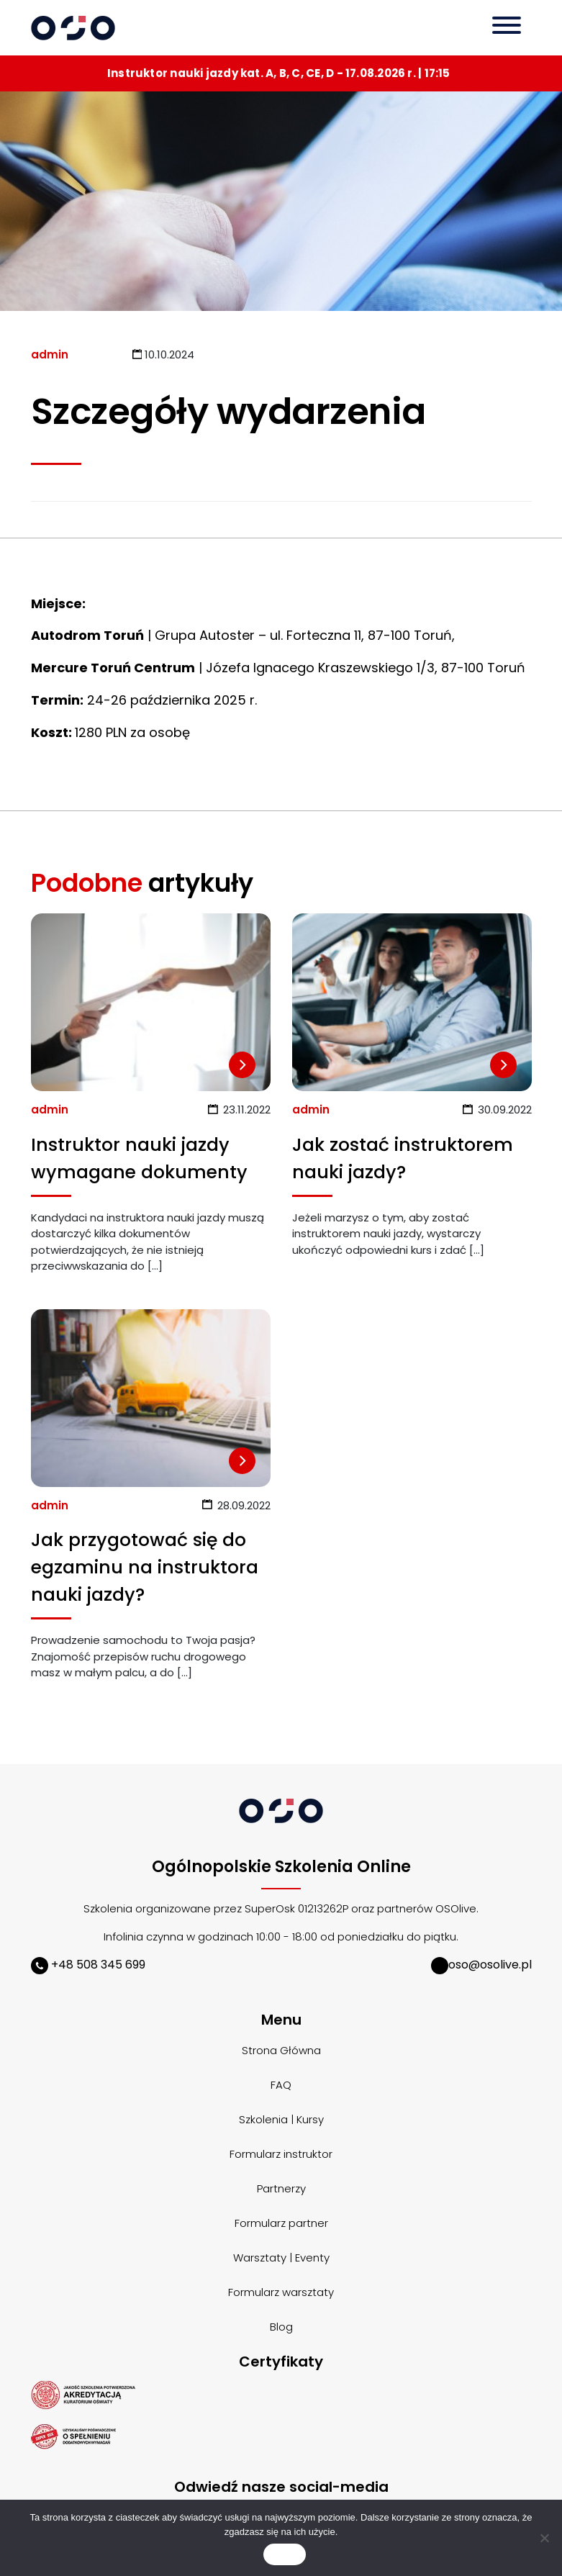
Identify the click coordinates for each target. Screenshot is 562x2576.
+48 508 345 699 (88, 1964)
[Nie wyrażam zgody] (544, 2538)
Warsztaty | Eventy (281, 2257)
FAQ (281, 2084)
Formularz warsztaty (281, 2292)
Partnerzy (281, 2188)
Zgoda (284, 2554)
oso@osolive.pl (481, 1964)
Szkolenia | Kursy (281, 2119)
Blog (281, 2326)
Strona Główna (281, 2050)
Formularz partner (281, 2223)
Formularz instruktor (281, 2153)
